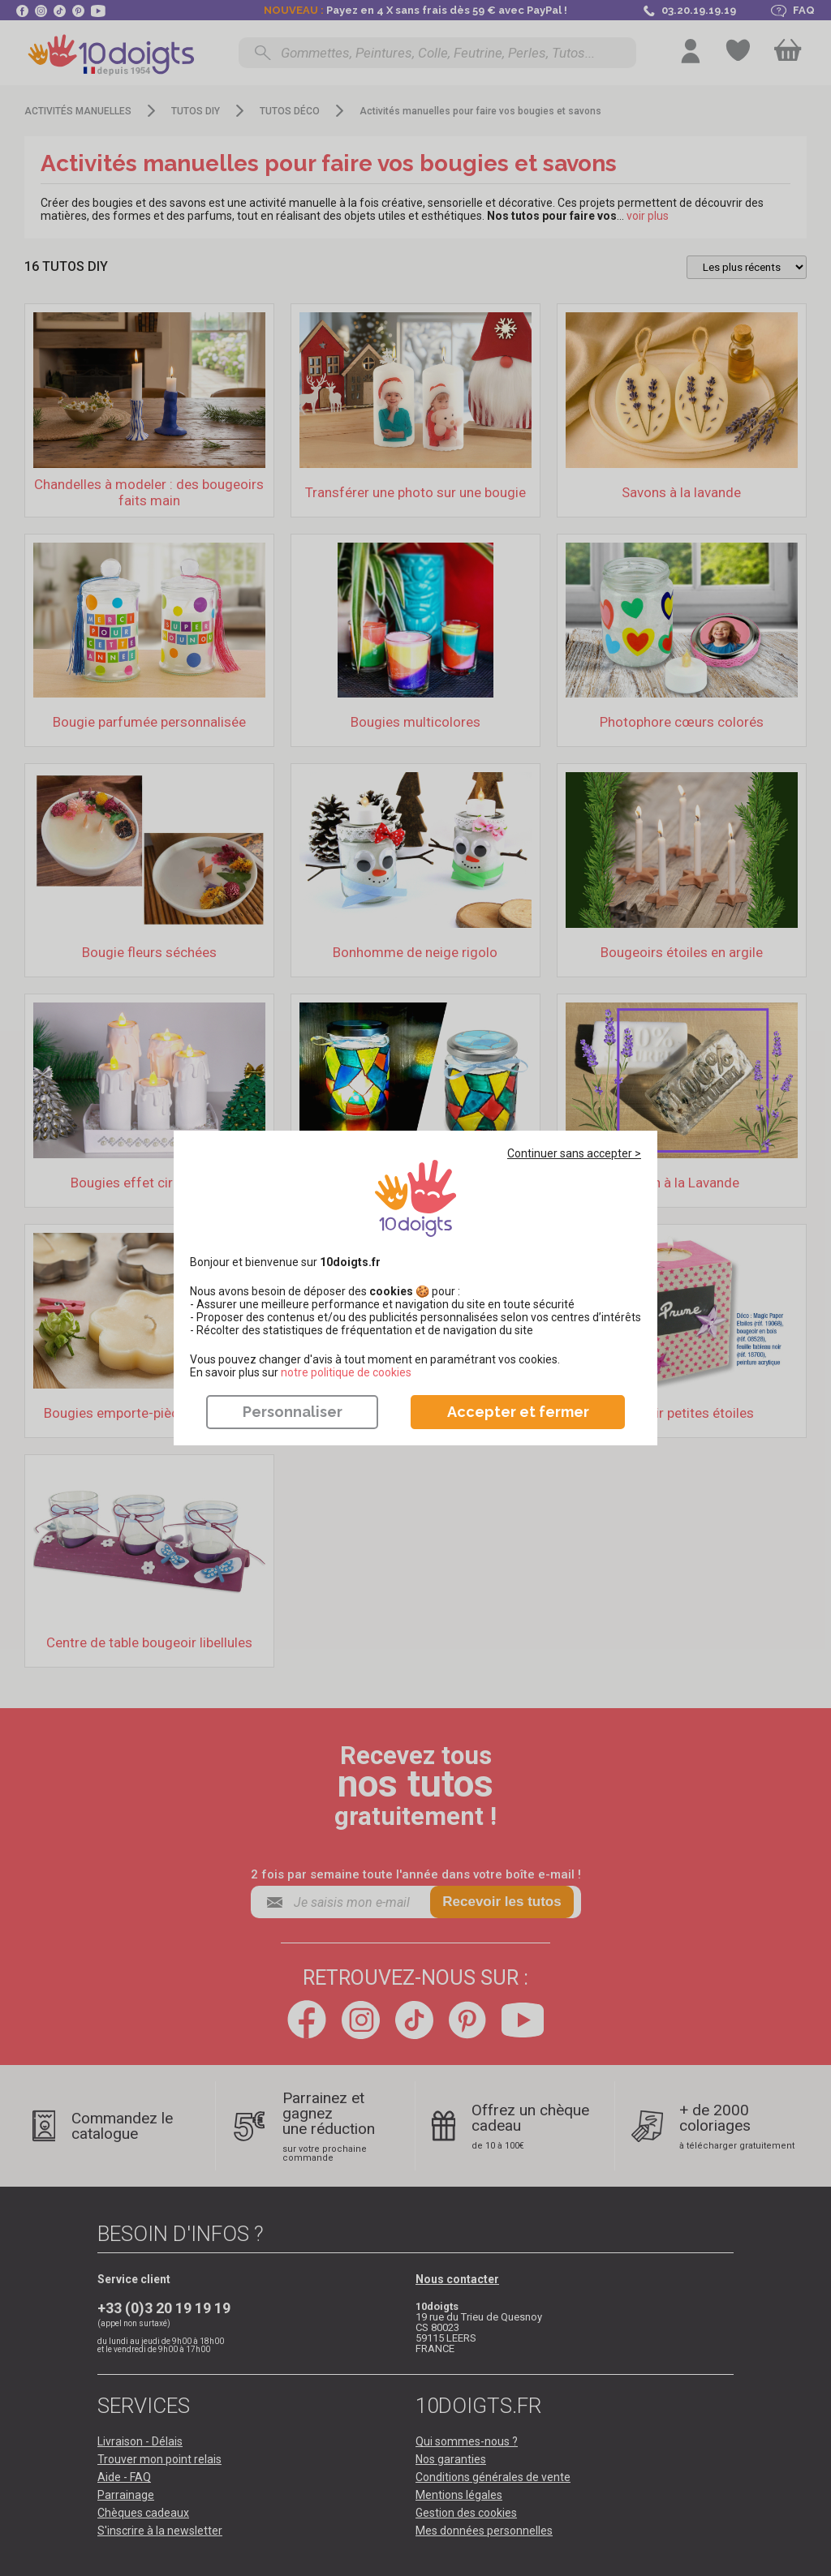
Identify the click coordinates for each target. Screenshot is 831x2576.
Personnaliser (292, 1411)
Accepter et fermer (518, 1411)
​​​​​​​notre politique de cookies (346, 1372)
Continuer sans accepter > (574, 1153)
